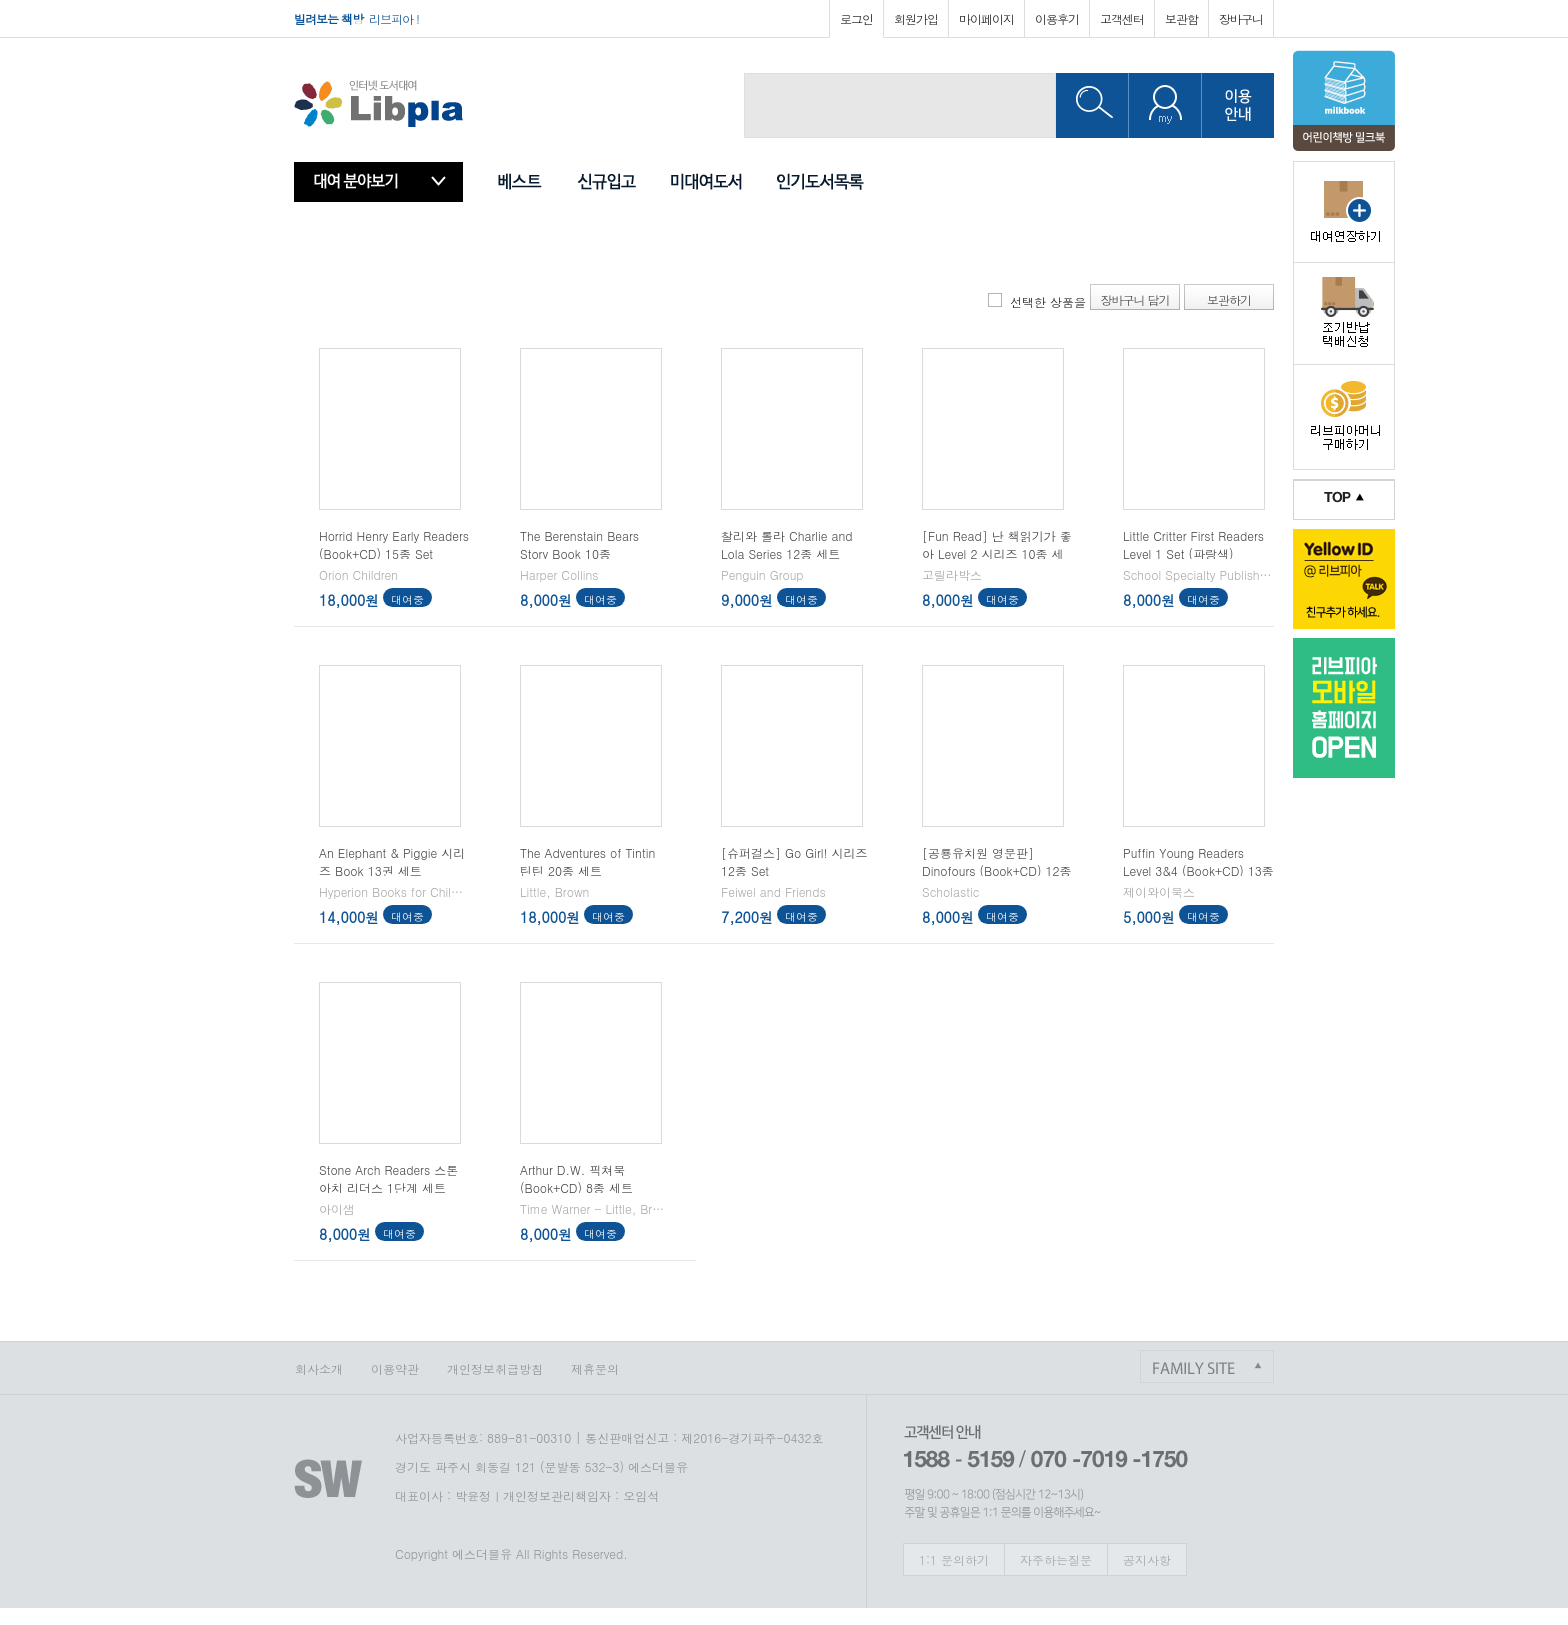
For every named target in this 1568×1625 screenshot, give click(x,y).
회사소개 (319, 1368)
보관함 (1181, 18)
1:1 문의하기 (954, 1559)
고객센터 (1122, 18)
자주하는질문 (1056, 1559)
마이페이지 (986, 18)
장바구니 (1241, 18)
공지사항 (1147, 1559)
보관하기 (1229, 299)
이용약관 (395, 1368)
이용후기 (1057, 18)
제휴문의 (595, 1368)
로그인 (856, 18)
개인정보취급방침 (495, 1368)
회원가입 (916, 18)
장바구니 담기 (1134, 299)
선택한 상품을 (1048, 301)
